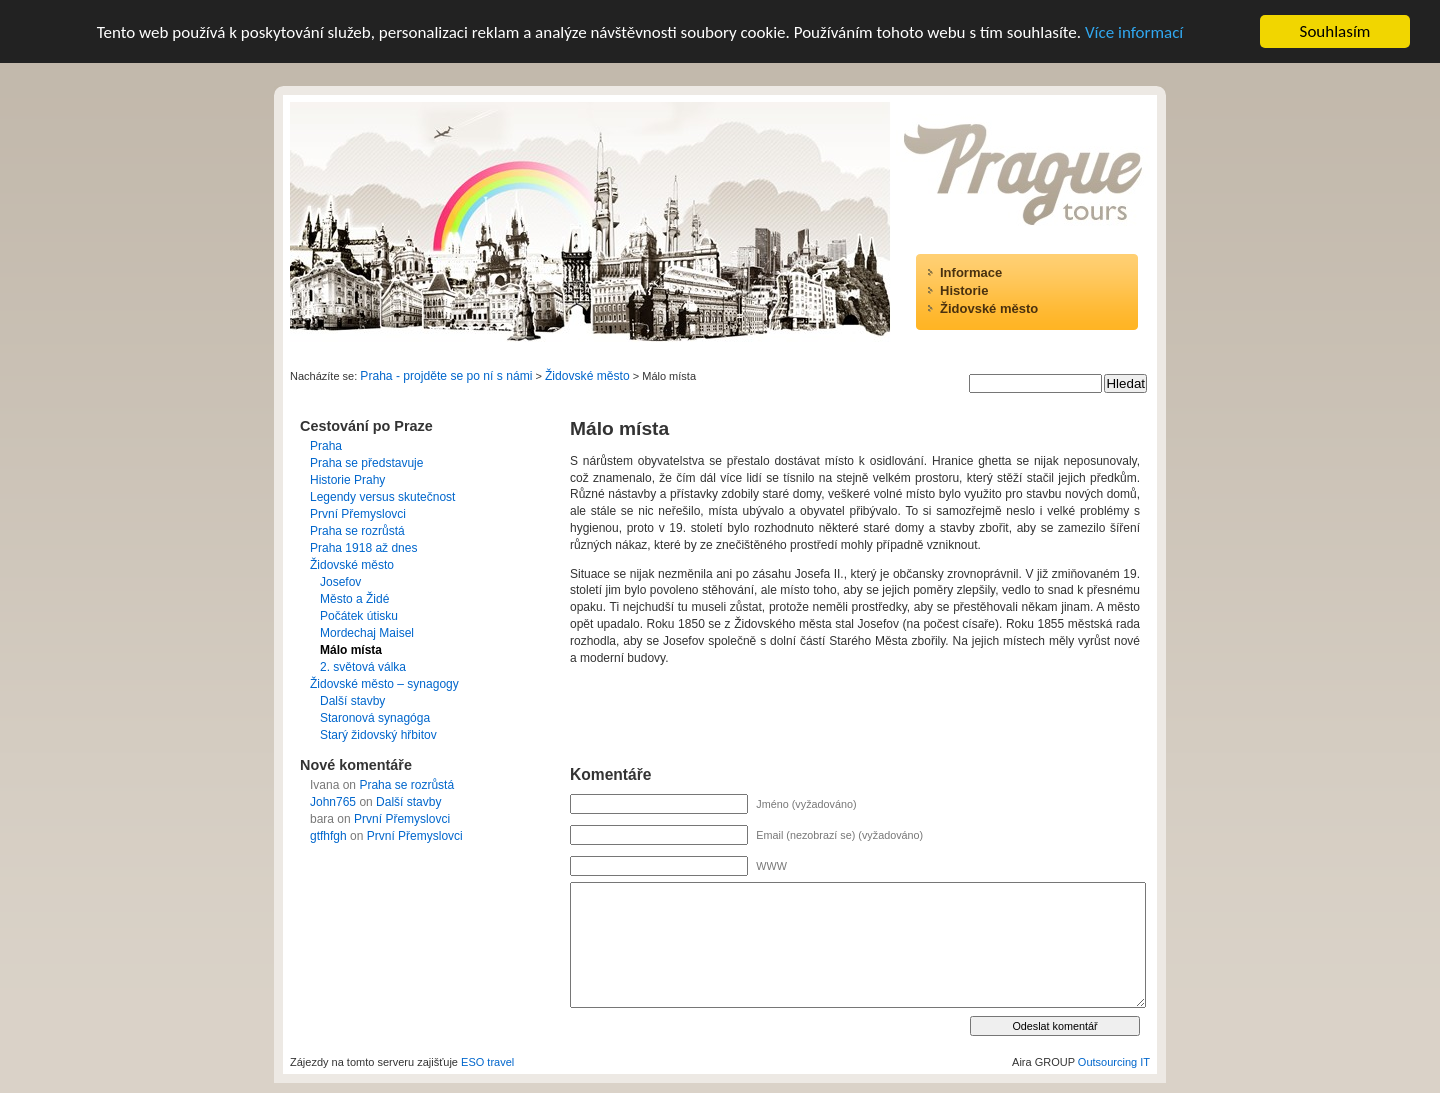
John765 (333, 802)
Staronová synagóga (375, 718)
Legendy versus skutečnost (382, 497)
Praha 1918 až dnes (363, 548)
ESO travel (487, 1062)
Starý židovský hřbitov (378, 735)
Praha (326, 446)
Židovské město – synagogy (384, 684)
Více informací (1134, 32)
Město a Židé (354, 599)
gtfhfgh (328, 836)
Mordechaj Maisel (367, 633)
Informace (971, 272)
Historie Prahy (347, 480)
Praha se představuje (366, 463)
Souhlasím (1335, 31)
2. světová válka (363, 667)
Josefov (340, 582)
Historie (964, 290)
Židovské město (989, 308)
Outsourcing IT (1114, 1062)
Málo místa (351, 650)
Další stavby (352, 701)
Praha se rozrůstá (357, 531)
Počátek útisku (359, 616)
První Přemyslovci (358, 514)
